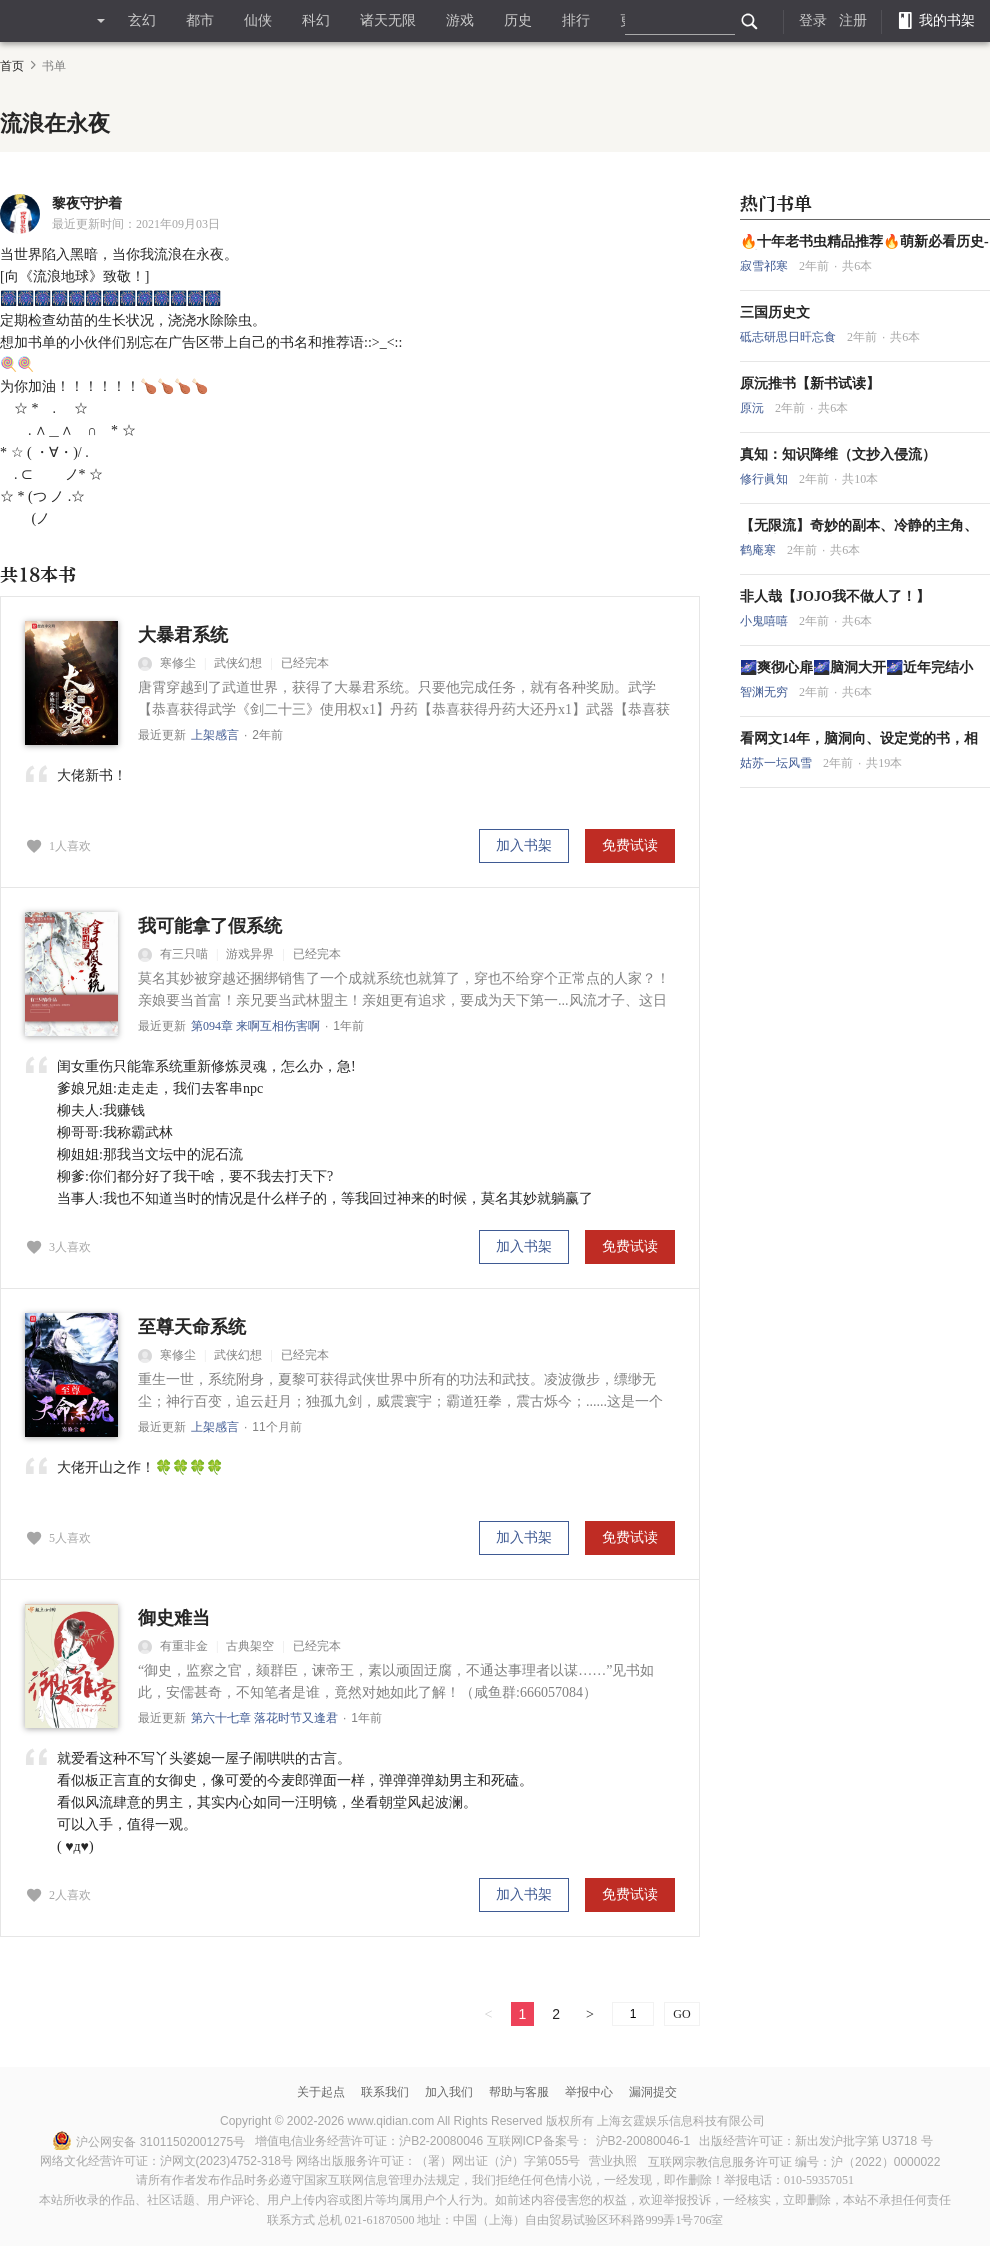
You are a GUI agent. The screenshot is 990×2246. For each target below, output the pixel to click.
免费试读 (630, 845)
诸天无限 (388, 20)
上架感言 (215, 735)
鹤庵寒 (759, 550)
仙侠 (258, 20)
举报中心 (589, 2092)
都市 (200, 20)
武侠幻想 (238, 663)
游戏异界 (250, 954)
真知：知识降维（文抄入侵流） (838, 454)
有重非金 (173, 1646)
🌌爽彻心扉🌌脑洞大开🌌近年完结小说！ (856, 668)
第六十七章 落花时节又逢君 (264, 1718)
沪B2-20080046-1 (643, 2141)
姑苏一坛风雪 (777, 763)
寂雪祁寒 (765, 266)
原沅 (753, 408)
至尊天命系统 (192, 1327)
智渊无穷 (765, 692)
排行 (576, 20)
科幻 (316, 20)
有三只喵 (173, 954)
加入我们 (449, 2092)
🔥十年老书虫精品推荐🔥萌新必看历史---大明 (864, 242)
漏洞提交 (653, 2092)
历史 (518, 20)
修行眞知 (765, 479)
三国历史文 (775, 312)
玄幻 (142, 20)
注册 (853, 20)
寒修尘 (167, 663)
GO (681, 2014)
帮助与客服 (519, 2092)
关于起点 (321, 2092)
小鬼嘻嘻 (765, 621)
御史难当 (174, 1618)
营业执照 (613, 2161)
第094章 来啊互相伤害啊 (255, 1026)
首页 (12, 66)
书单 (54, 66)
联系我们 (385, 2092)
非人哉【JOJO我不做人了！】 (835, 596)
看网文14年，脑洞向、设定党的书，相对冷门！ (859, 739)
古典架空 (250, 1646)
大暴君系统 (183, 635)
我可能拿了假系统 (210, 926)
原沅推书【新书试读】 (810, 383)
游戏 (460, 20)
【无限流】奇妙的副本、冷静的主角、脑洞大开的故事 (859, 526)
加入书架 (524, 845)
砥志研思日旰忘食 (789, 337)
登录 (813, 20)
